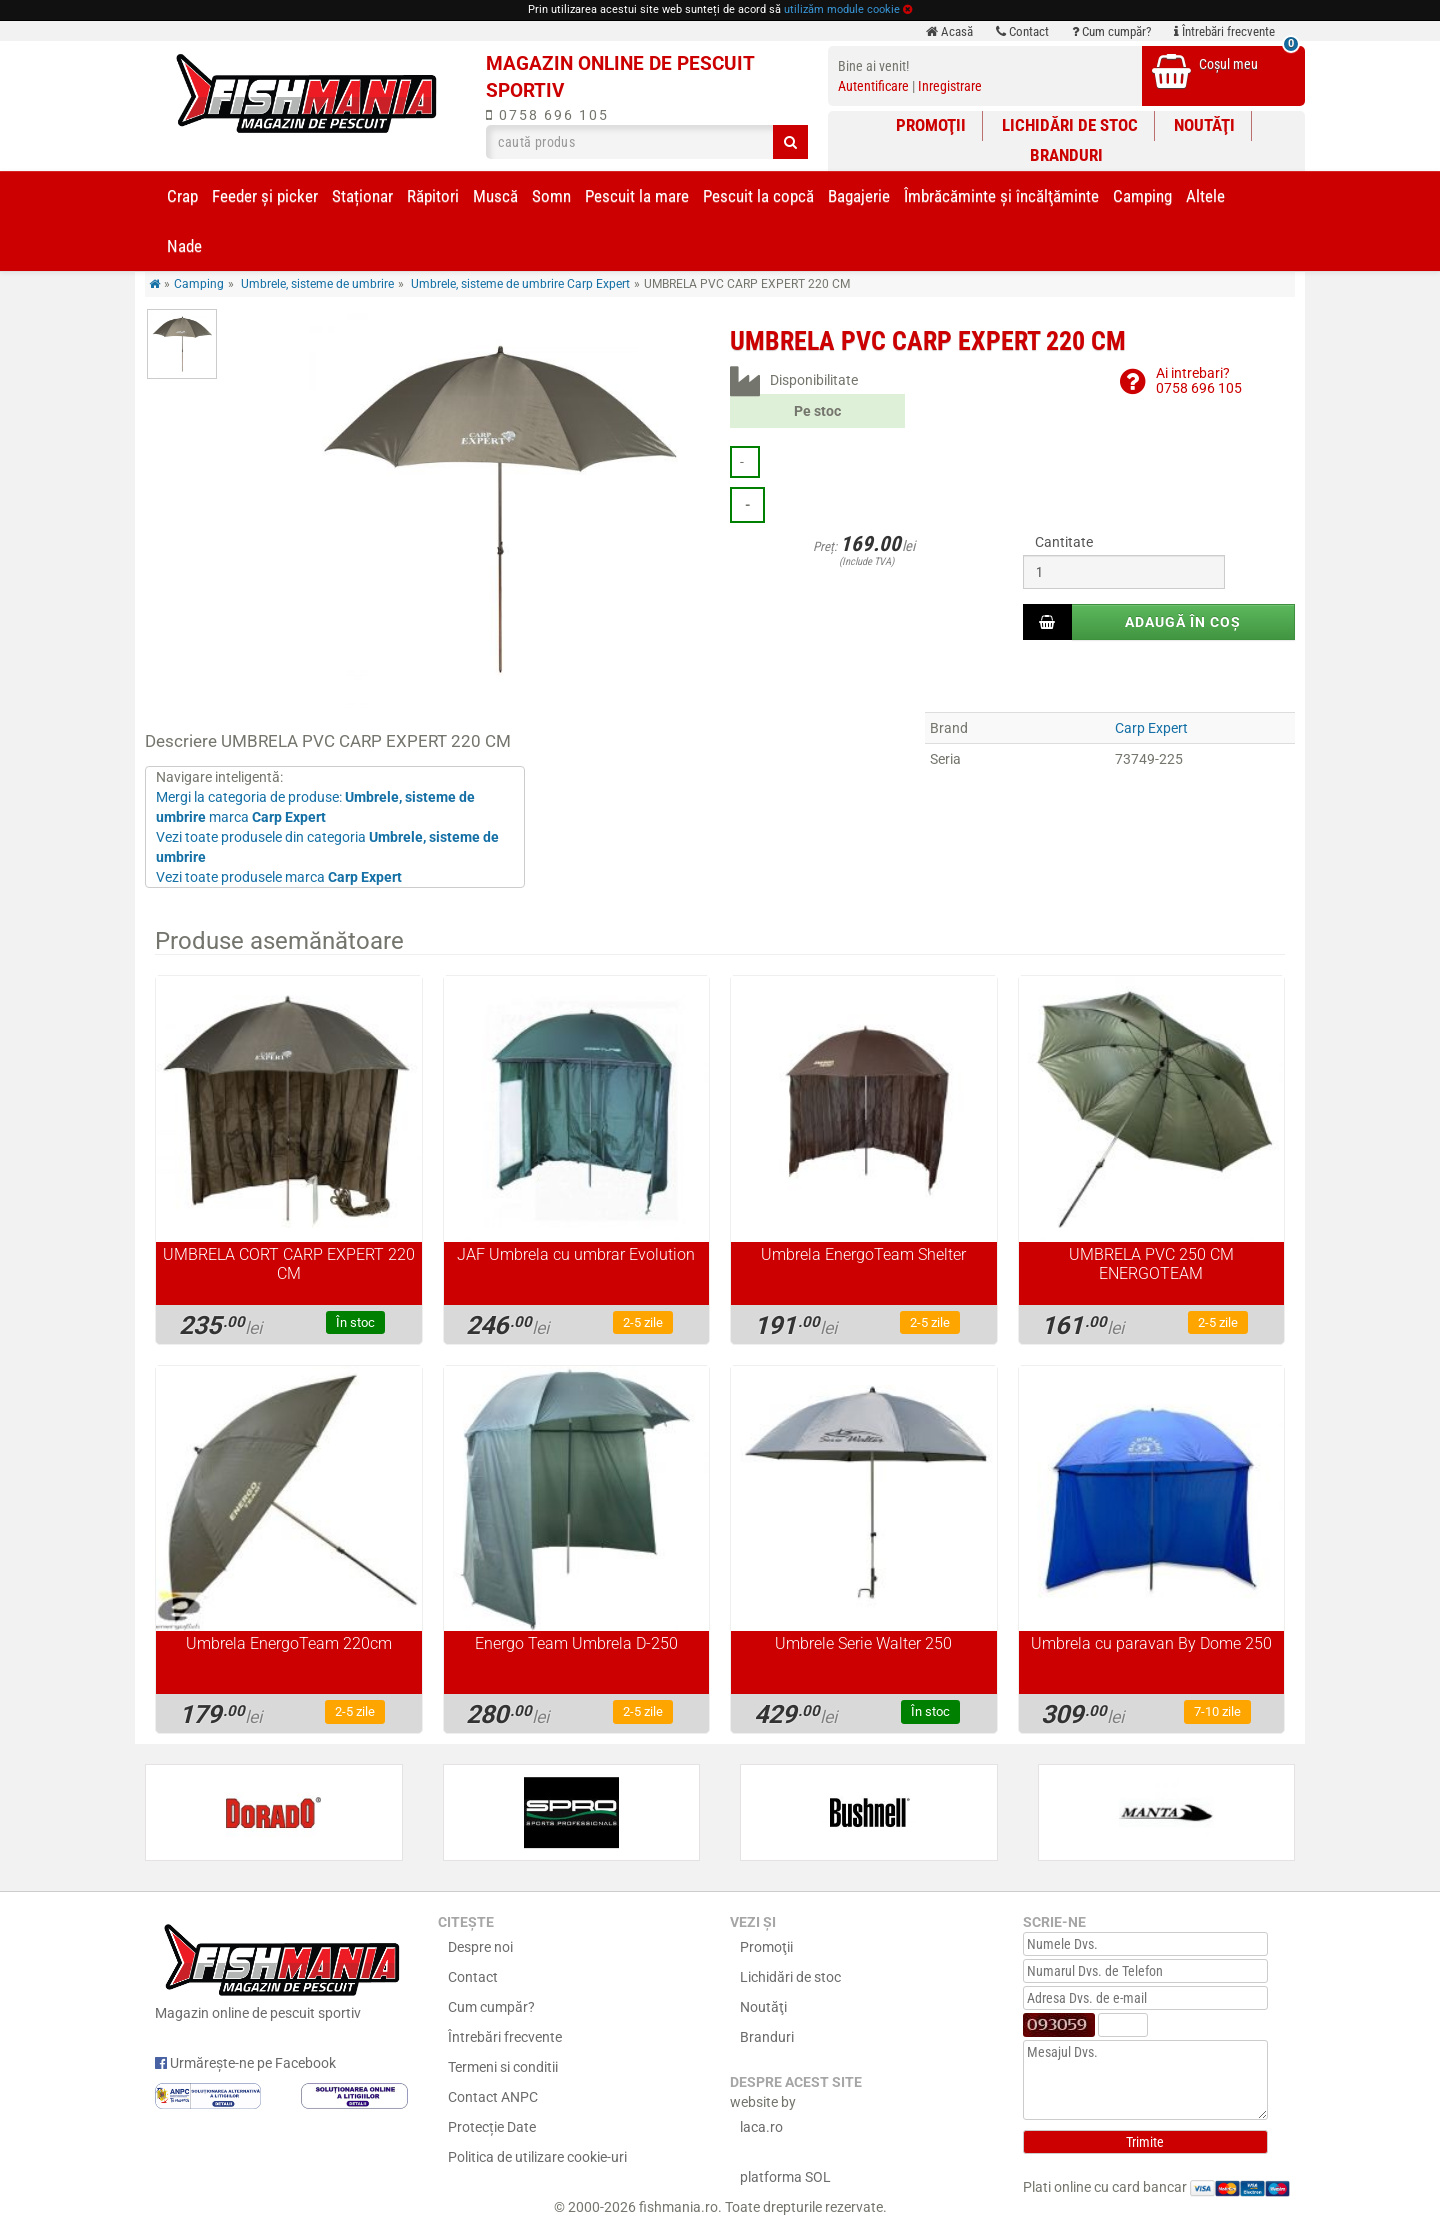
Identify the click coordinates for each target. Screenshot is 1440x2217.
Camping (1142, 196)
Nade (184, 246)
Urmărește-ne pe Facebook (245, 2063)
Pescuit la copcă (758, 196)
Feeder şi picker (265, 196)
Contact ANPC (493, 2097)
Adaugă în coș (1183, 622)
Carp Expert (1151, 728)
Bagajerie (859, 196)
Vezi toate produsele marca (279, 877)
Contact (1022, 31)
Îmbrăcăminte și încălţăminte (1001, 196)
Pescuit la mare (637, 196)
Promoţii (931, 125)
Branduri (1066, 155)
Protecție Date (492, 2127)
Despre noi (480, 1947)
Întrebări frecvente (1224, 31)
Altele (1205, 196)
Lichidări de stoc (1070, 125)
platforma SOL (785, 2177)
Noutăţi (1204, 125)
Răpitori (433, 196)
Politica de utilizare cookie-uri (537, 2157)
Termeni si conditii (503, 2067)
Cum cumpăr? (1111, 31)
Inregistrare (950, 86)
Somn (551, 196)
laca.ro (761, 2127)
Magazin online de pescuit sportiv (281, 1969)
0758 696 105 (547, 115)
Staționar (362, 196)
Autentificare (873, 86)
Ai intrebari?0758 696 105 (1199, 380)
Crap (182, 196)
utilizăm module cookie (842, 9)
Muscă (495, 196)
